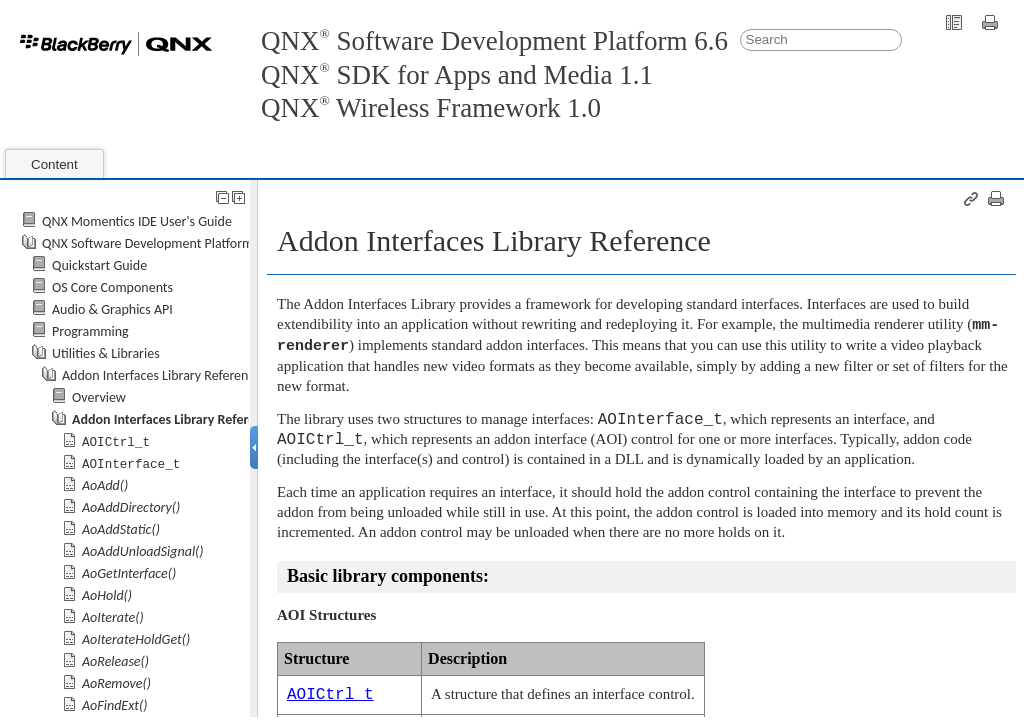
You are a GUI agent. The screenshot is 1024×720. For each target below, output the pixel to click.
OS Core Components (112, 287)
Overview (99, 397)
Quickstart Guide (99, 265)
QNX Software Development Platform (147, 243)
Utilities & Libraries (106, 353)
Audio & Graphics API (112, 309)
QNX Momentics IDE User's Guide (137, 221)
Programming (90, 331)
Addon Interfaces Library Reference (161, 375)
